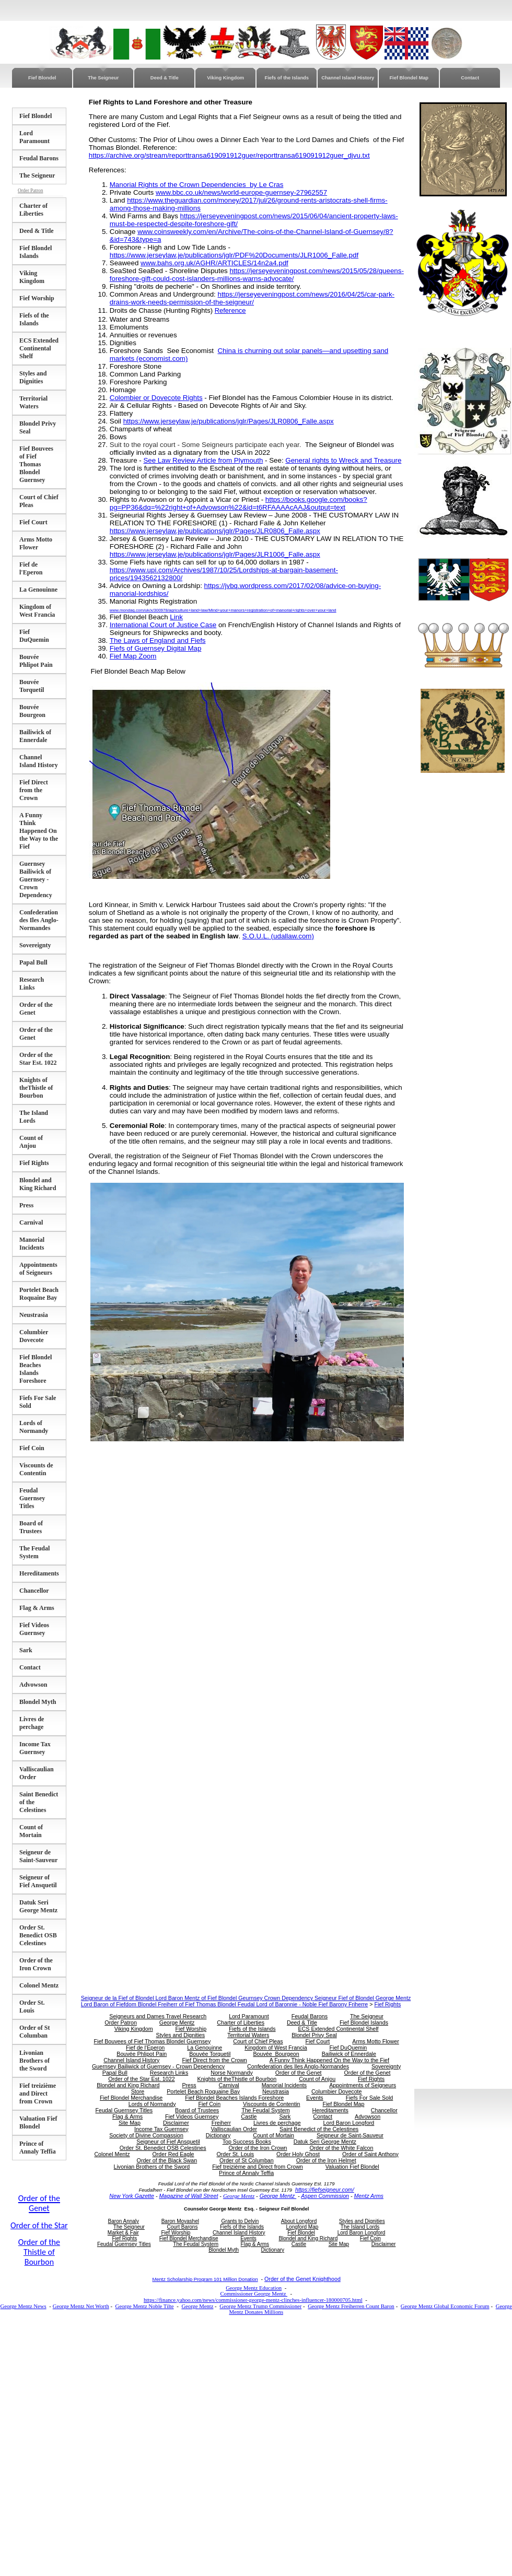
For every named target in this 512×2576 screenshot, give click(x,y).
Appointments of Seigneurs (38, 1268)
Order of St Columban (34, 2031)
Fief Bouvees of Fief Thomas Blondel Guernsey (36, 464)
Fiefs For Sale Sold (369, 2098)
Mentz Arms (368, 2196)
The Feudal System (34, 1552)
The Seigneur (103, 77)
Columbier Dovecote (33, 1336)
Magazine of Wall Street (188, 2196)
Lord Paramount (34, 137)
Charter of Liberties (33, 209)
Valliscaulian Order (234, 2129)
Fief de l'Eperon (30, 568)
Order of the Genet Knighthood (302, 2279)
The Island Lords (33, 1116)
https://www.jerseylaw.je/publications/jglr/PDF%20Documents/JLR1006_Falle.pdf (234, 255)
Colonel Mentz (39, 1985)
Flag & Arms (36, 1608)
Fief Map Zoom (133, 656)
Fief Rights (34, 1163)
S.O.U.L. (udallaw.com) (278, 936)
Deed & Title (164, 77)
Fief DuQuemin (34, 635)
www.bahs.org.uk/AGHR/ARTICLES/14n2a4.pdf (214, 263)
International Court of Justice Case (163, 625)
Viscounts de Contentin (36, 1469)
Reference (230, 310)
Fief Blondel (42, 77)
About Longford (299, 2221)
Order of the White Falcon (341, 2148)
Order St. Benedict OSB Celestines (38, 1935)
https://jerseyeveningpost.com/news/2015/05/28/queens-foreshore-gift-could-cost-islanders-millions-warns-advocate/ (257, 275)
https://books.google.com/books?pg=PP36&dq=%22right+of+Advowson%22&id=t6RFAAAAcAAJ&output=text (238, 503)
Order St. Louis (31, 2006)
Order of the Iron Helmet (326, 2160)
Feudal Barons (39, 158)
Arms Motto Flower (35, 543)
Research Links (31, 983)
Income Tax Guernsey (35, 1748)
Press (26, 1205)
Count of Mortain (31, 1831)
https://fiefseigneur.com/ (324, 2189)
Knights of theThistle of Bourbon (36, 1087)
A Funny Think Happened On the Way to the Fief (38, 830)
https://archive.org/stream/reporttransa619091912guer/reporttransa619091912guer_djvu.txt (229, 155)
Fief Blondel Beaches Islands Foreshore (35, 1369)
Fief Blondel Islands (35, 252)
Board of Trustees (31, 1527)
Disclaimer (176, 2123)
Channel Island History (347, 77)
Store (137, 2091)
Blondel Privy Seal (314, 2035)
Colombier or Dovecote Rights (156, 398)
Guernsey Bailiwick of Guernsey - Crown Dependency (35, 879)
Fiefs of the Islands (286, 77)
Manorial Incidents (31, 1243)
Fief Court (33, 522)
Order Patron (30, 190)
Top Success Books (247, 2141)
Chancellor (34, 1590)
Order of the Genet (298, 2072)
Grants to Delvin (240, 2221)
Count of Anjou (31, 1141)
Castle (249, 2116)
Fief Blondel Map (408, 77)
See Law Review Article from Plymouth (203, 460)
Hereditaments (39, 1573)
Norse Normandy (232, 2072)
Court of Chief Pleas (258, 2041)
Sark (25, 1650)
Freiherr (221, 2123)
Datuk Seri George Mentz (38, 1906)
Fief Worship (36, 298)
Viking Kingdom (225, 77)
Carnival (31, 1222)
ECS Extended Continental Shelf (39, 348)
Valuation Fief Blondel (38, 2122)
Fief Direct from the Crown (33, 790)
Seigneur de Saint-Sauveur (38, 1856)
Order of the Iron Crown (36, 1964)
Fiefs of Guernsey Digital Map (156, 648)
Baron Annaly (123, 2221)
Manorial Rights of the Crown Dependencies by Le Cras (197, 185)
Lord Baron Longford (349, 2123)
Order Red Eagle (173, 2154)
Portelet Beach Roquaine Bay (39, 1293)
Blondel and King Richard (37, 1184)
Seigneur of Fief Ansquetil (38, 1881)
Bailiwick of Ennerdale (35, 736)
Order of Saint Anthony (370, 2154)
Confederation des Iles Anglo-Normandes (39, 920)
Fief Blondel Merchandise (131, 2098)
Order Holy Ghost (298, 2154)
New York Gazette (131, 2196)
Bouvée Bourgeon (32, 711)
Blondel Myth (37, 1701)
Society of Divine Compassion (146, 2135)
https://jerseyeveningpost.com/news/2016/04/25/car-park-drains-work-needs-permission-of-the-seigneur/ (252, 298)
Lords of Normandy (33, 1426)
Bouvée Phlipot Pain (36, 660)
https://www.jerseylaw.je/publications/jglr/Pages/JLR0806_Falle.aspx (228, 421)
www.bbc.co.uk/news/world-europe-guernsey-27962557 (241, 192)
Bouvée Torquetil (31, 685)
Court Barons (182, 2227)
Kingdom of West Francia (37, 610)
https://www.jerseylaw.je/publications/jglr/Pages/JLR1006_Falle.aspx (215, 554)
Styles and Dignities (32, 377)
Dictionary (218, 2135)
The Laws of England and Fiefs (158, 640)
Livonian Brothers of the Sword (34, 2060)
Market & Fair (123, 2233)
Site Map (130, 2123)
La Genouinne (38, 589)
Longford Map (302, 2227)
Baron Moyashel (180, 2221)
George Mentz (177, 2022)
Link (176, 617)
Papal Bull (33, 962)
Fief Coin (31, 1448)
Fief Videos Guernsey (34, 1629)
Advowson (33, 1684)
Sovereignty (35, 945)
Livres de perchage (31, 1723)
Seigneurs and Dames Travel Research (157, 2016)
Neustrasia (33, 1315)
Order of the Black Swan (167, 2160)
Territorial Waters (33, 402)
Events (314, 2098)
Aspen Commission (325, 2196)
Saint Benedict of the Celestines (319, 2129)
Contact (470, 77)
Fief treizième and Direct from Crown (37, 2093)
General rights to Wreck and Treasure (343, 460)
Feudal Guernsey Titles (32, 1498)
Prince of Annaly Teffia (37, 2147)
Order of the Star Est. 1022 (37, 1058)
